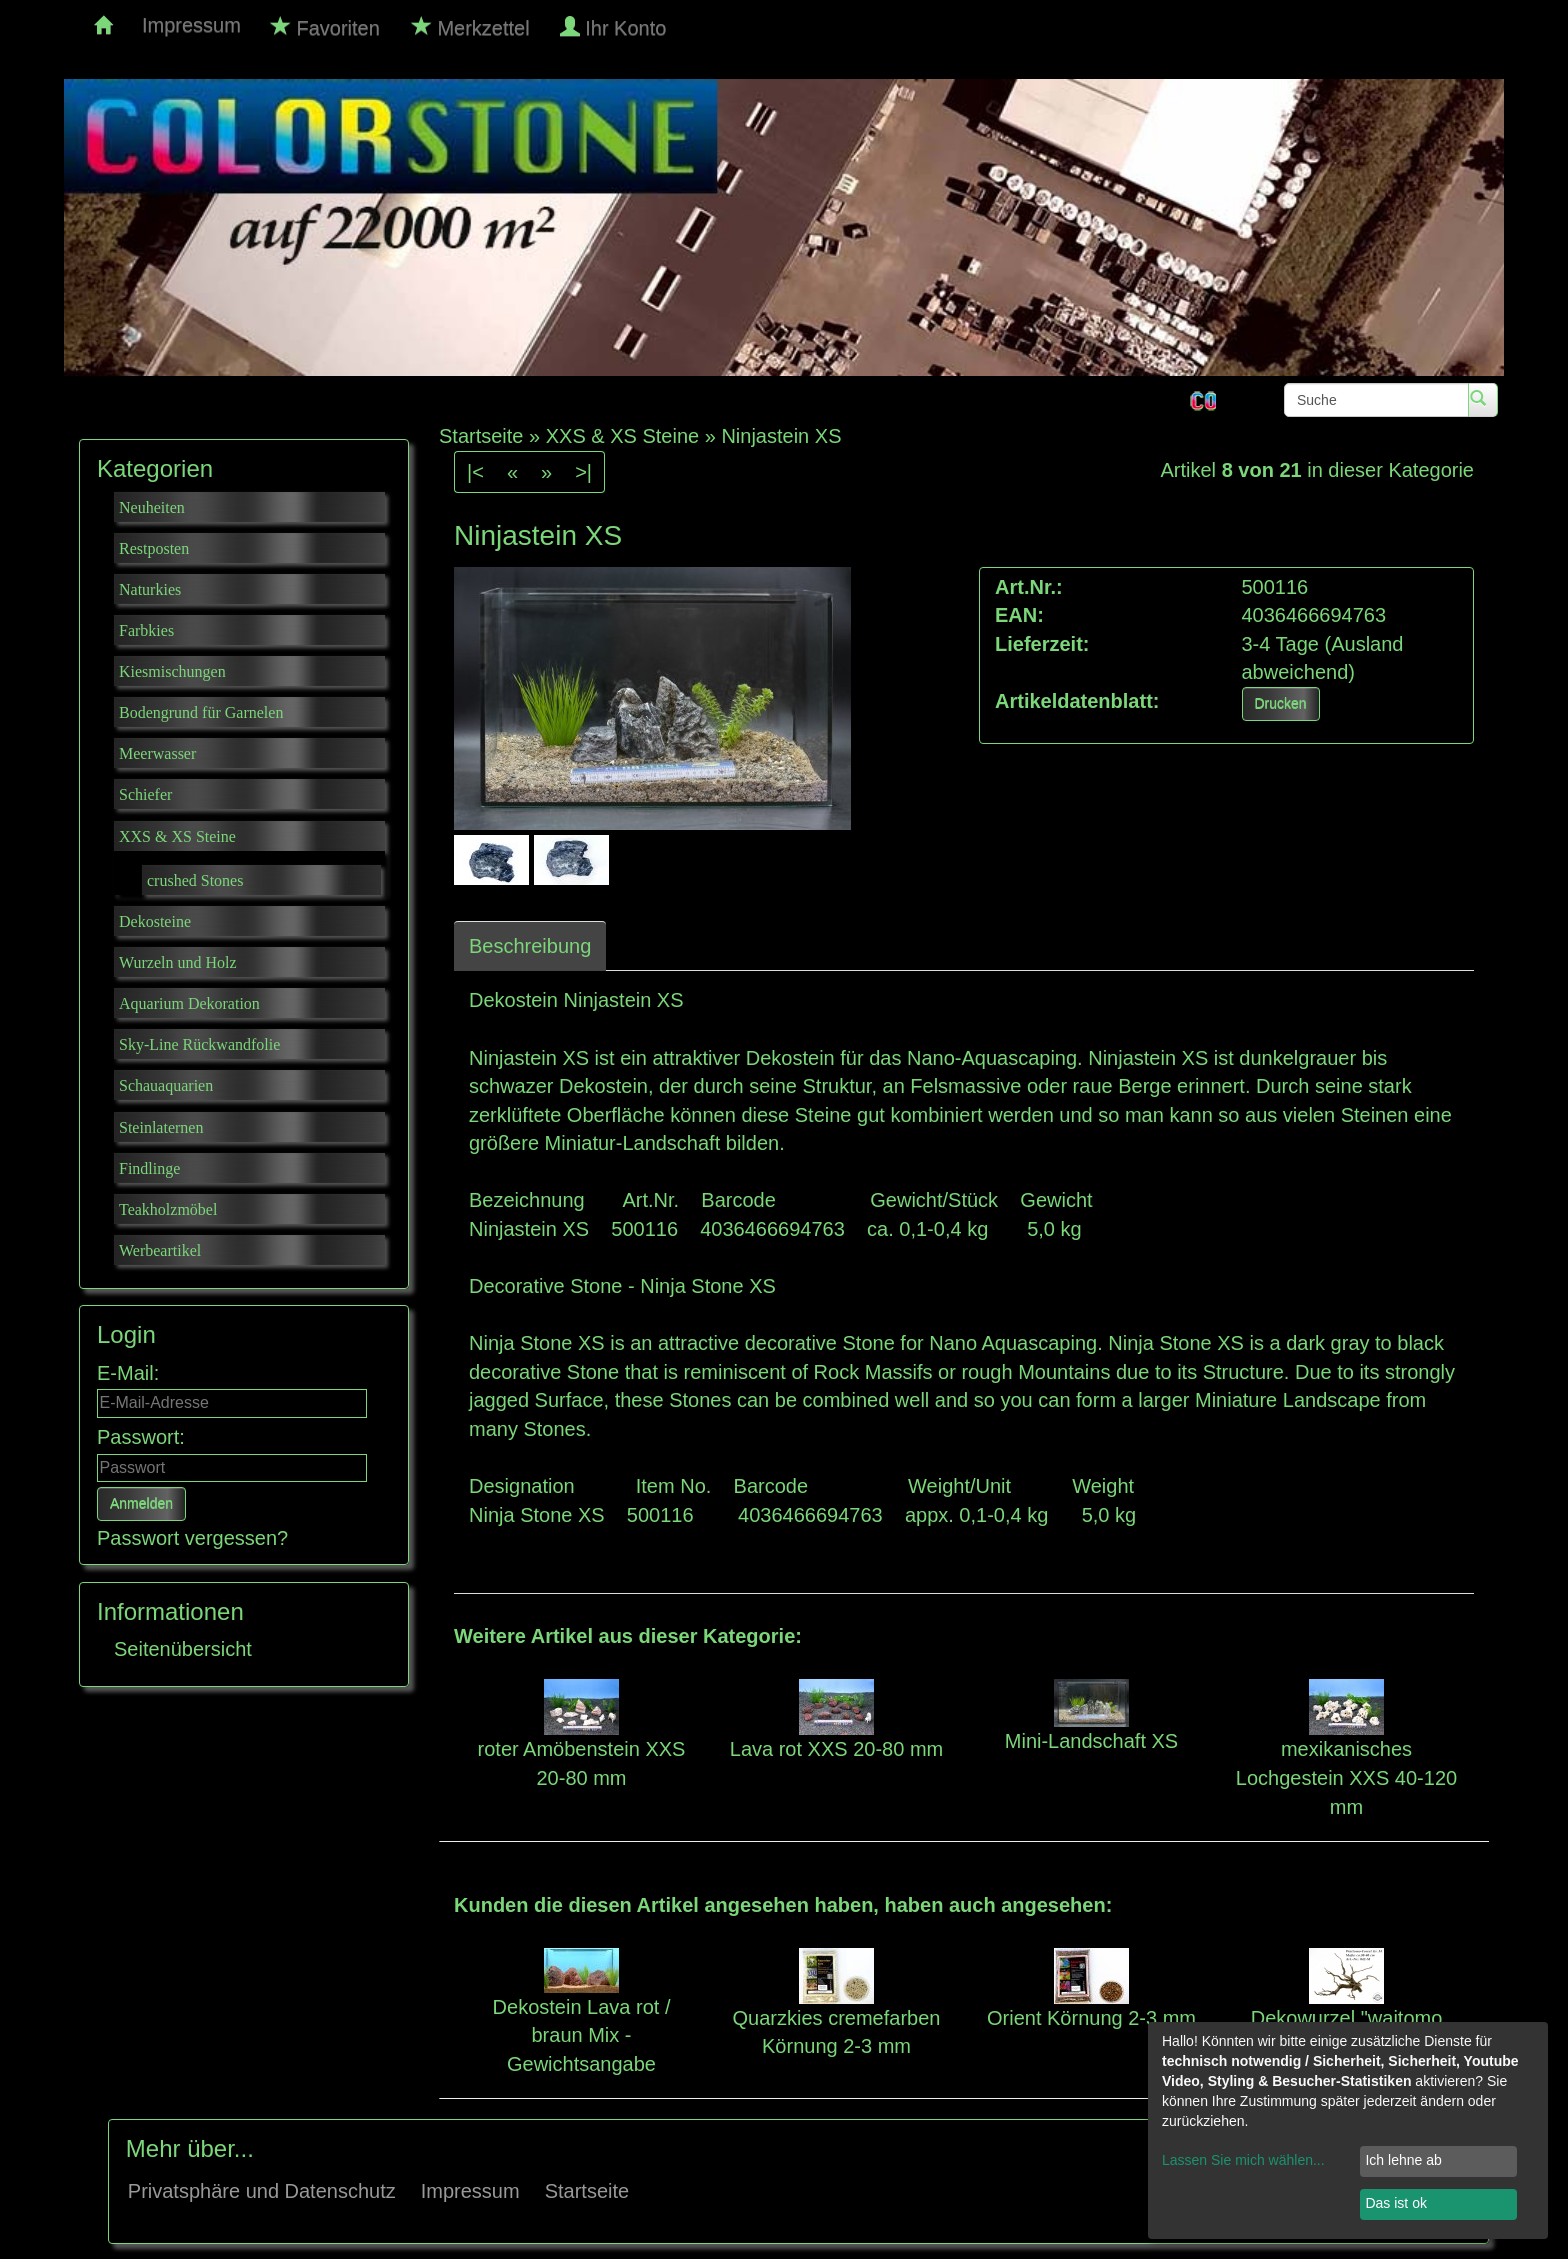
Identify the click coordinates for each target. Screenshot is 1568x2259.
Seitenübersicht (183, 1649)
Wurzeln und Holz (178, 962)
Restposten (154, 548)
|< (475, 472)
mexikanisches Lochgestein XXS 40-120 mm (1346, 1777)
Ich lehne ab (1403, 2160)
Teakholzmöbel (168, 1209)
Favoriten (325, 27)
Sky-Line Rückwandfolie (199, 1044)
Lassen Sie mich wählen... (1243, 2160)
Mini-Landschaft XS (1091, 1741)
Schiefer (145, 794)
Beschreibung (530, 946)
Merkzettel (471, 27)
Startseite (587, 2191)
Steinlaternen (161, 1127)
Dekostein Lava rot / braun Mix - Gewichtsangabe (582, 2035)
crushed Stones (195, 880)
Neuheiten (152, 507)
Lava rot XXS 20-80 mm (836, 1749)
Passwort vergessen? (192, 1538)
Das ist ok (1395, 2203)
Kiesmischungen (172, 671)
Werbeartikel (160, 1250)
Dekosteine (155, 921)
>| (583, 472)
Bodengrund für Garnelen (201, 712)
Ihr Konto (616, 27)
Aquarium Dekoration (189, 1003)
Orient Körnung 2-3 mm (1091, 2018)
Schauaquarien (166, 1085)
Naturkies (150, 589)
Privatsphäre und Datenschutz (262, 2191)
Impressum (191, 25)
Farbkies (146, 630)
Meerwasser (157, 753)
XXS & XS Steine (177, 836)
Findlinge (149, 1168)
